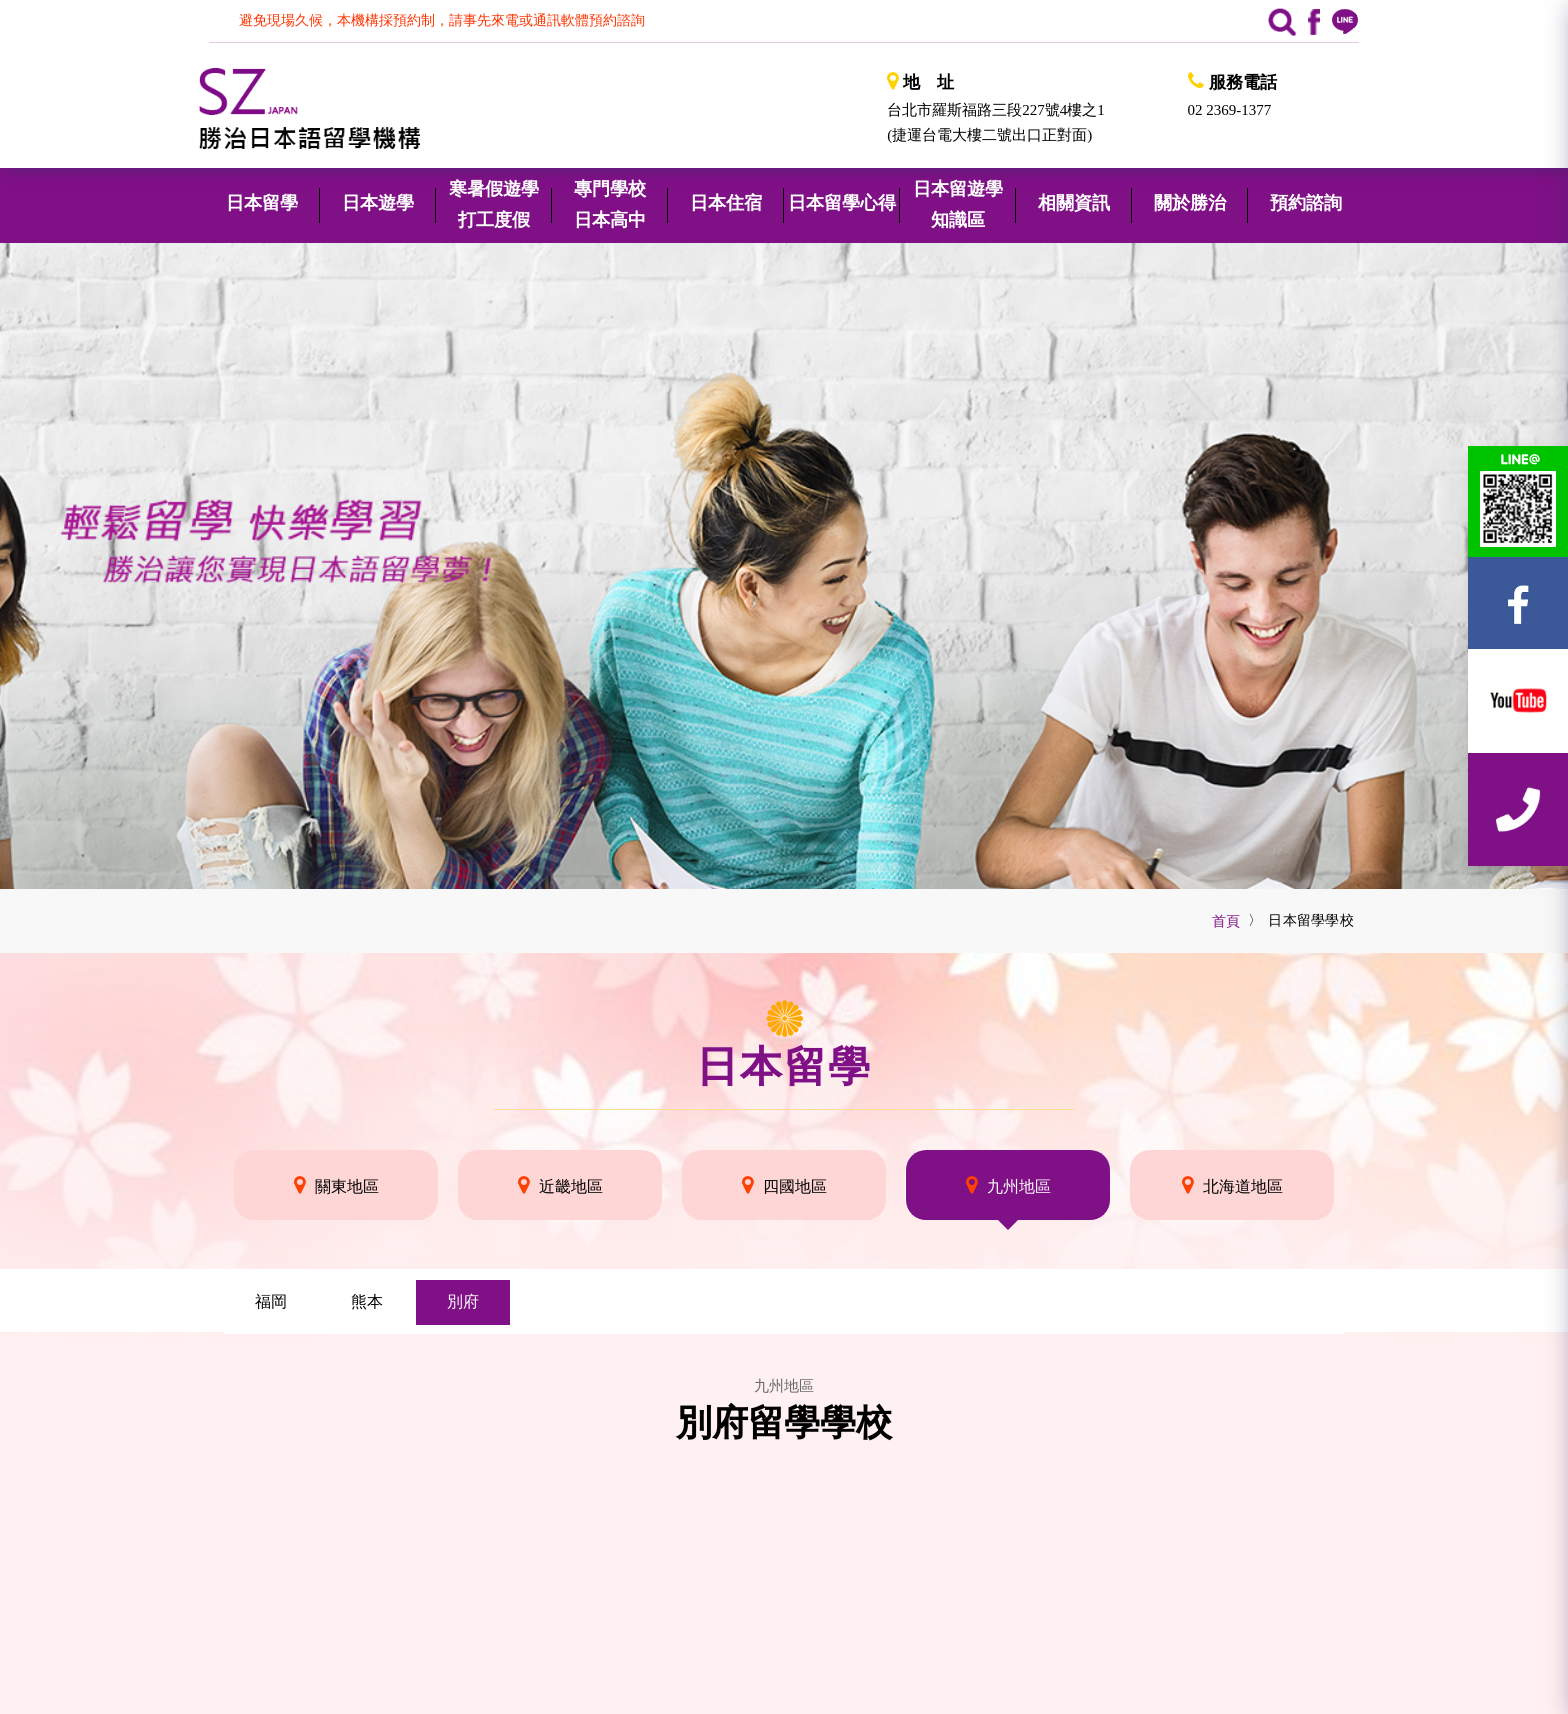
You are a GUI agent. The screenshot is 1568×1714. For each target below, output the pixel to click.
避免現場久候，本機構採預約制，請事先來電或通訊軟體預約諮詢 (442, 20)
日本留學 (784, 1067)
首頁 (1226, 921)
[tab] (271, 1302)
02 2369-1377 (1230, 110)
